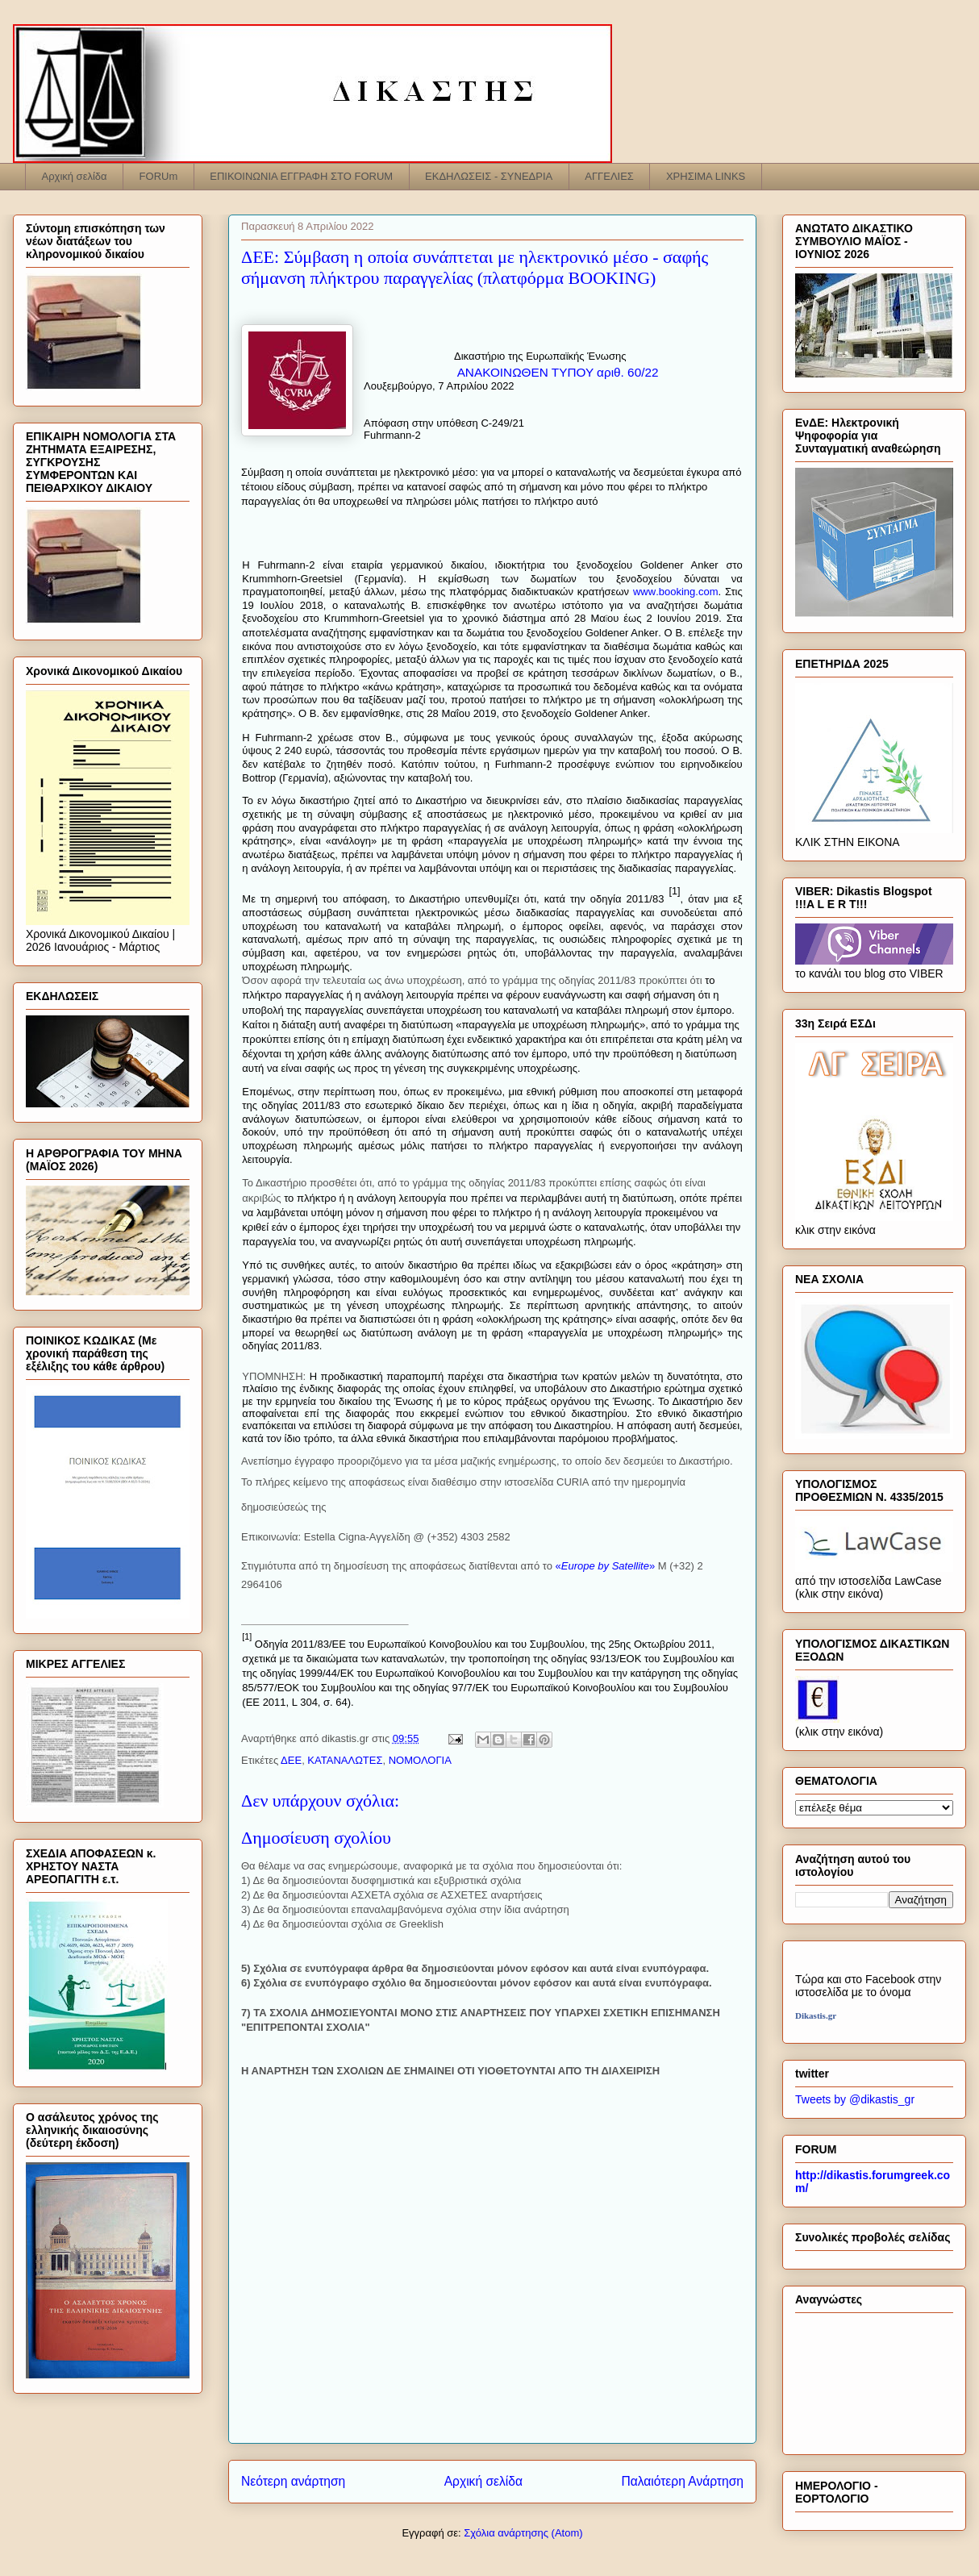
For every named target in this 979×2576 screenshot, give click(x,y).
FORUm (159, 176)
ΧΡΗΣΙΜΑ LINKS (705, 176)
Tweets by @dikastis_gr (854, 2099)
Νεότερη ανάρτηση (293, 2481)
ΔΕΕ (291, 1760)
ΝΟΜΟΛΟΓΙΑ (420, 1760)
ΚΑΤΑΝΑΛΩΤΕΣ (344, 1760)
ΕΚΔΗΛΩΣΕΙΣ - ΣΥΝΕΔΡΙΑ (488, 176)
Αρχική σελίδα (74, 176)
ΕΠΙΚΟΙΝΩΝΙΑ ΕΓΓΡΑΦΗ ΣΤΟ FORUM (301, 176)
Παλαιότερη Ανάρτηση (682, 2481)
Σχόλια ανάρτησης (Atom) (523, 2533)
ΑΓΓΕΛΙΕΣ (609, 176)
